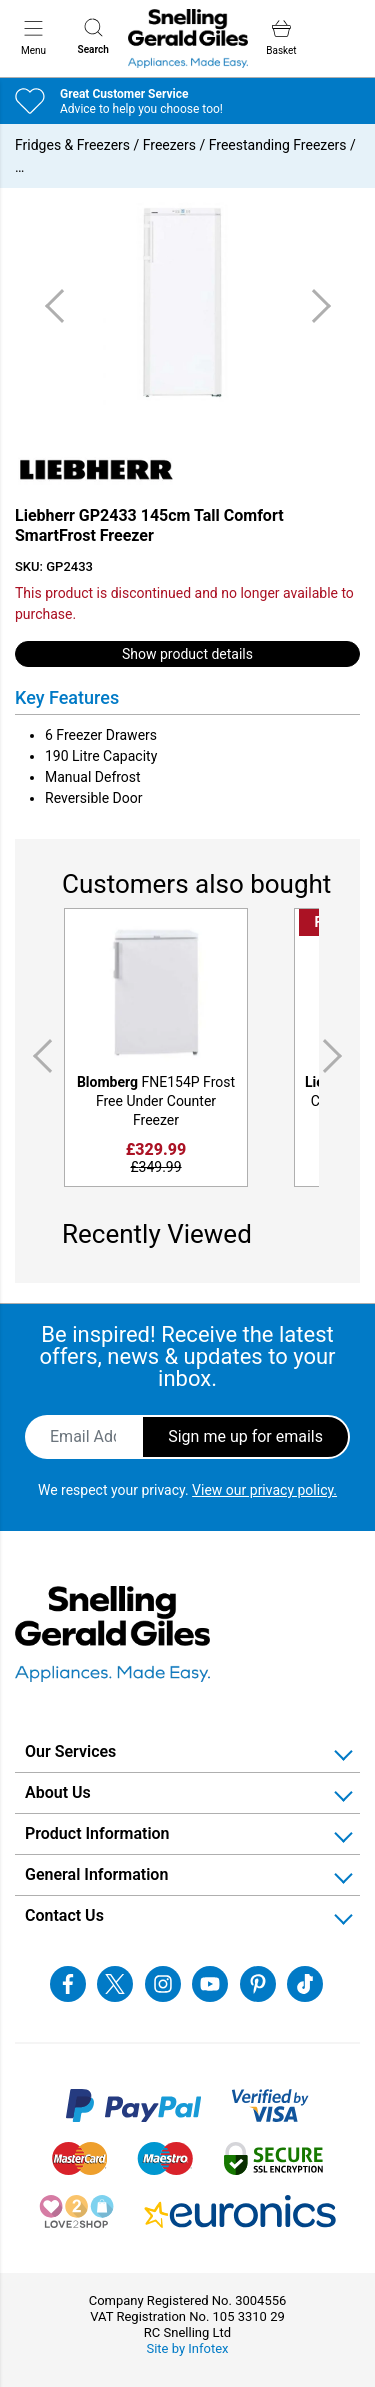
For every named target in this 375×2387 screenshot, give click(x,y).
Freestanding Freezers (278, 145)
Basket (281, 37)
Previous (39, 1055)
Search (93, 36)
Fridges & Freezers (72, 145)
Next (336, 1055)
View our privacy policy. (264, 1490)
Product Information (97, 1833)
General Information (96, 1874)
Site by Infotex (187, 2348)
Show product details (187, 654)
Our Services (70, 1751)
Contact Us (64, 1915)
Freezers (169, 145)
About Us (58, 1792)
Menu (33, 37)
